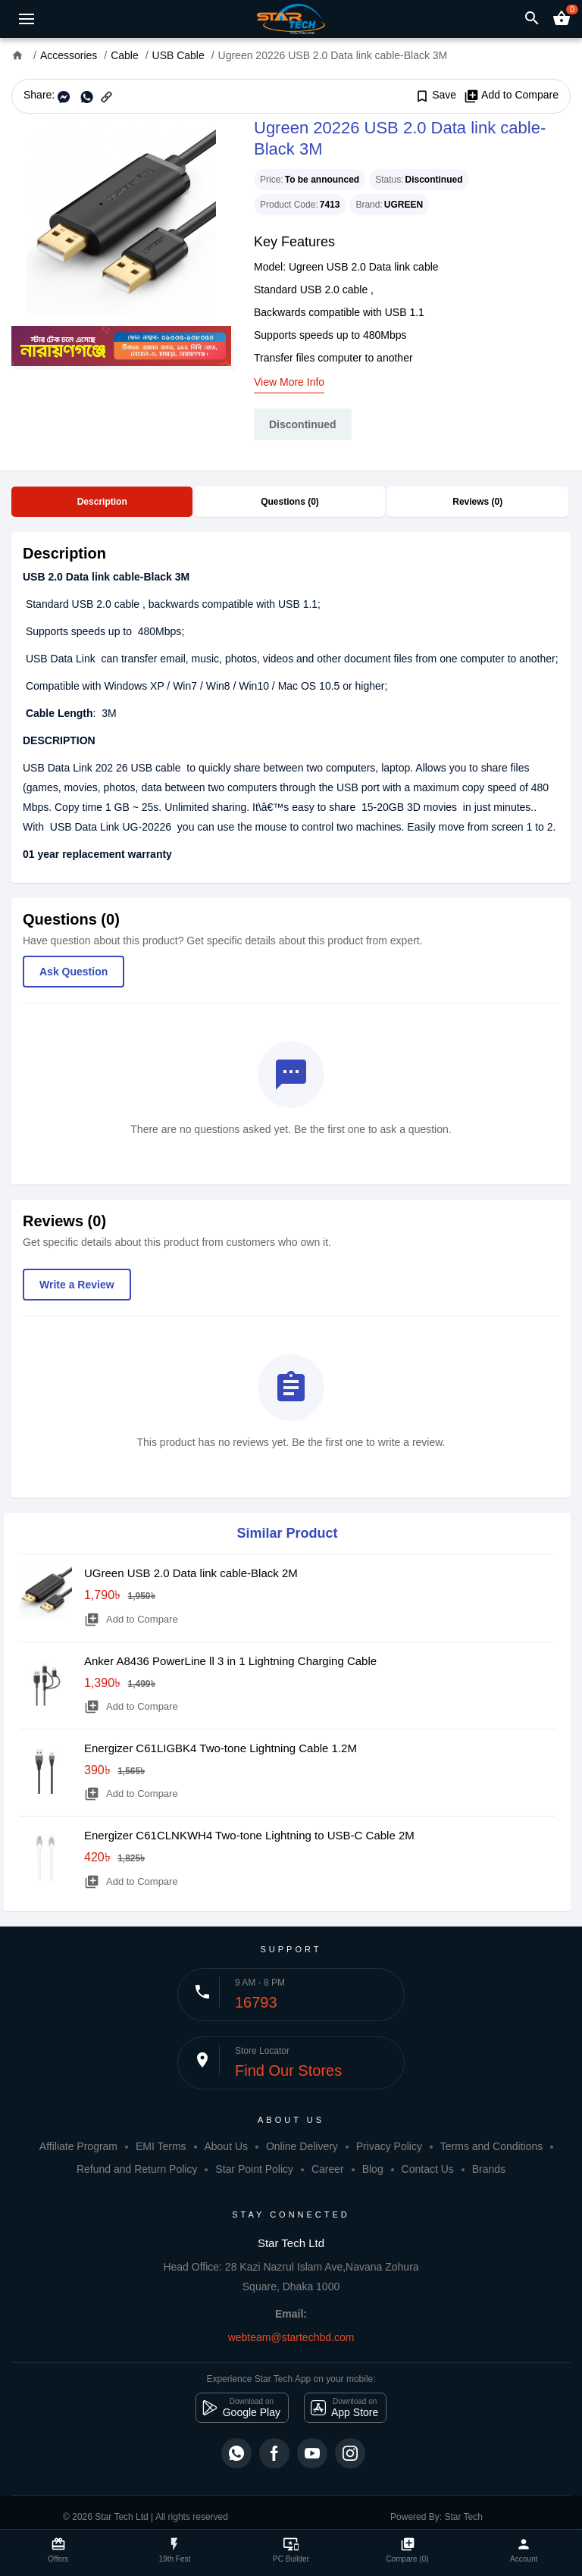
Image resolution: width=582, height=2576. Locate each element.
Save (435, 95)
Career (327, 2169)
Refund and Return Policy (137, 2169)
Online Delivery (302, 2146)
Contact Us (428, 2169)
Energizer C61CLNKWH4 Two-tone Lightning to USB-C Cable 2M (249, 1835)
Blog (372, 2169)
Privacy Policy (389, 2146)
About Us (226, 2146)
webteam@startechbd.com (291, 2337)
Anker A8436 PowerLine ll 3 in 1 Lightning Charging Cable (230, 1660)
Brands (488, 2169)
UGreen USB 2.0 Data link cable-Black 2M (191, 1573)
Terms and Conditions (491, 2146)
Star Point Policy (254, 2169)
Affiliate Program (78, 2146)
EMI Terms (161, 2146)
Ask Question (73, 972)
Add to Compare (511, 95)
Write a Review (76, 1285)
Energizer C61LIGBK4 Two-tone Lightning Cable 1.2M (220, 1748)
